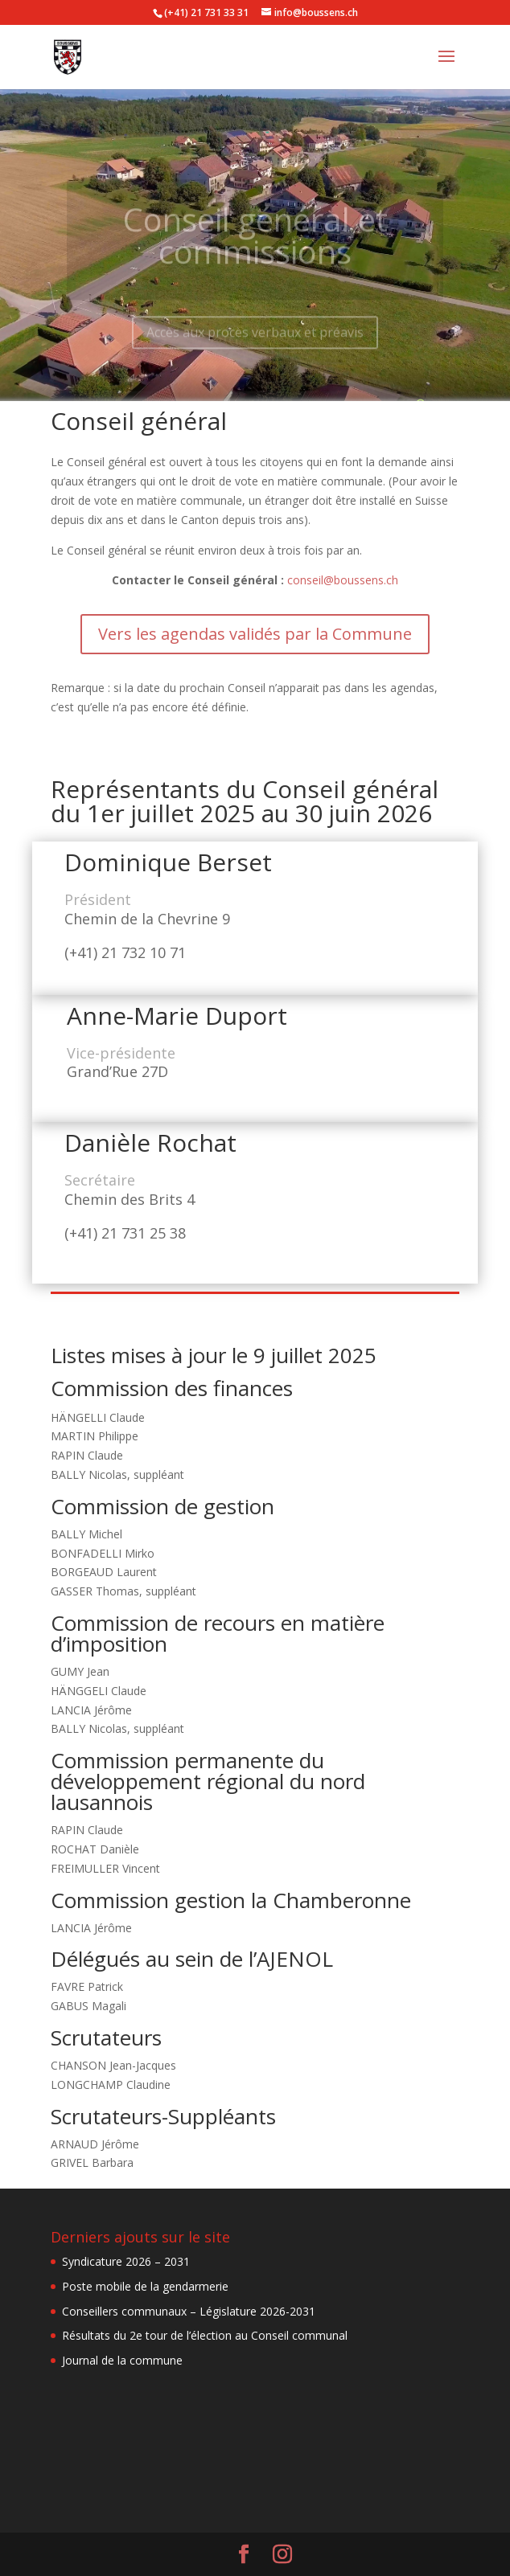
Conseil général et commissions (255, 247)
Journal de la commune (122, 2360)
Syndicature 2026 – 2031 (126, 2261)
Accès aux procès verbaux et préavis (255, 343)
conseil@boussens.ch (342, 580)
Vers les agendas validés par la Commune (255, 634)
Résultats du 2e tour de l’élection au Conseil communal (205, 2335)
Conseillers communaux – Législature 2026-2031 (188, 2311)
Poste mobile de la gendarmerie (145, 2286)
